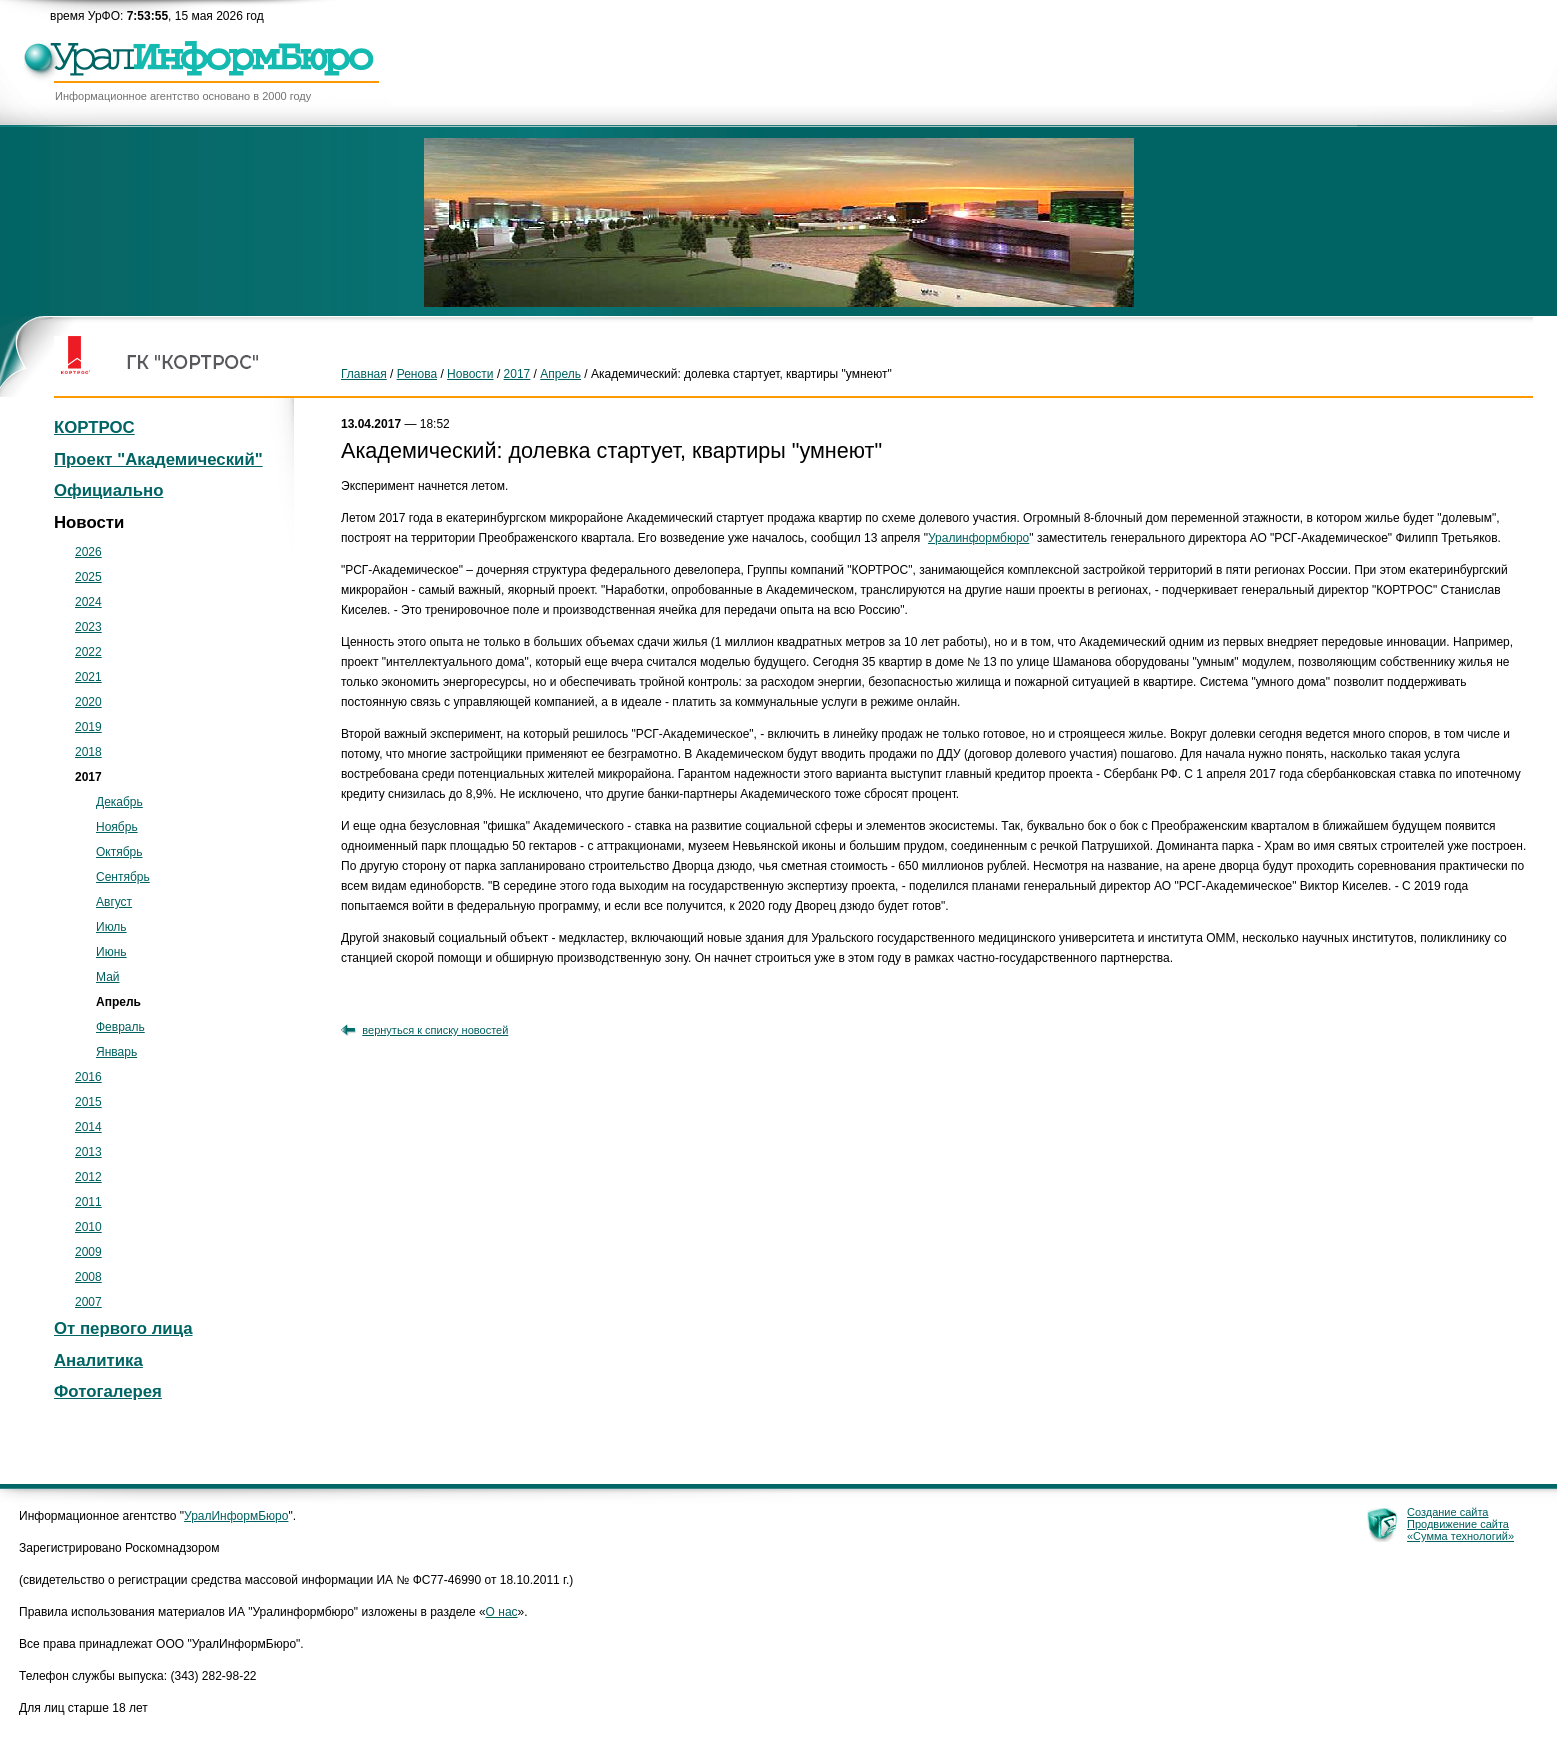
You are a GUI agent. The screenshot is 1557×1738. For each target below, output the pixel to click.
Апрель (560, 374)
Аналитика (98, 1360)
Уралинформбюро (978, 538)
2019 (88, 727)
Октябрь (119, 852)
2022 (88, 652)
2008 (88, 1277)
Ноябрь (117, 827)
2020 (88, 702)
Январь (116, 1052)
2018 (88, 752)
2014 (88, 1127)
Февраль (120, 1027)
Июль (111, 927)
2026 (88, 552)
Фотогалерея (108, 1391)
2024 (88, 602)
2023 (88, 627)
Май (108, 977)
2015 (88, 1102)
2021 (88, 677)
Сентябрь (123, 877)
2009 (88, 1252)
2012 (88, 1177)
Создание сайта (1447, 1512)
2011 (88, 1202)
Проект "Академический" (158, 459)
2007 (88, 1302)
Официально (108, 490)
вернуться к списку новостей (435, 1030)
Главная (364, 374)
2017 (517, 374)
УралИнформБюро (236, 1516)
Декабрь (119, 802)
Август (114, 902)
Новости (470, 374)
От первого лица (123, 1328)
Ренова (417, 374)
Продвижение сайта (1458, 1524)
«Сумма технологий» (1460, 1536)
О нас (502, 1612)
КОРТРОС (94, 427)
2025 (88, 577)
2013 (88, 1152)
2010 (88, 1227)
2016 (88, 1077)
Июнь (111, 952)
